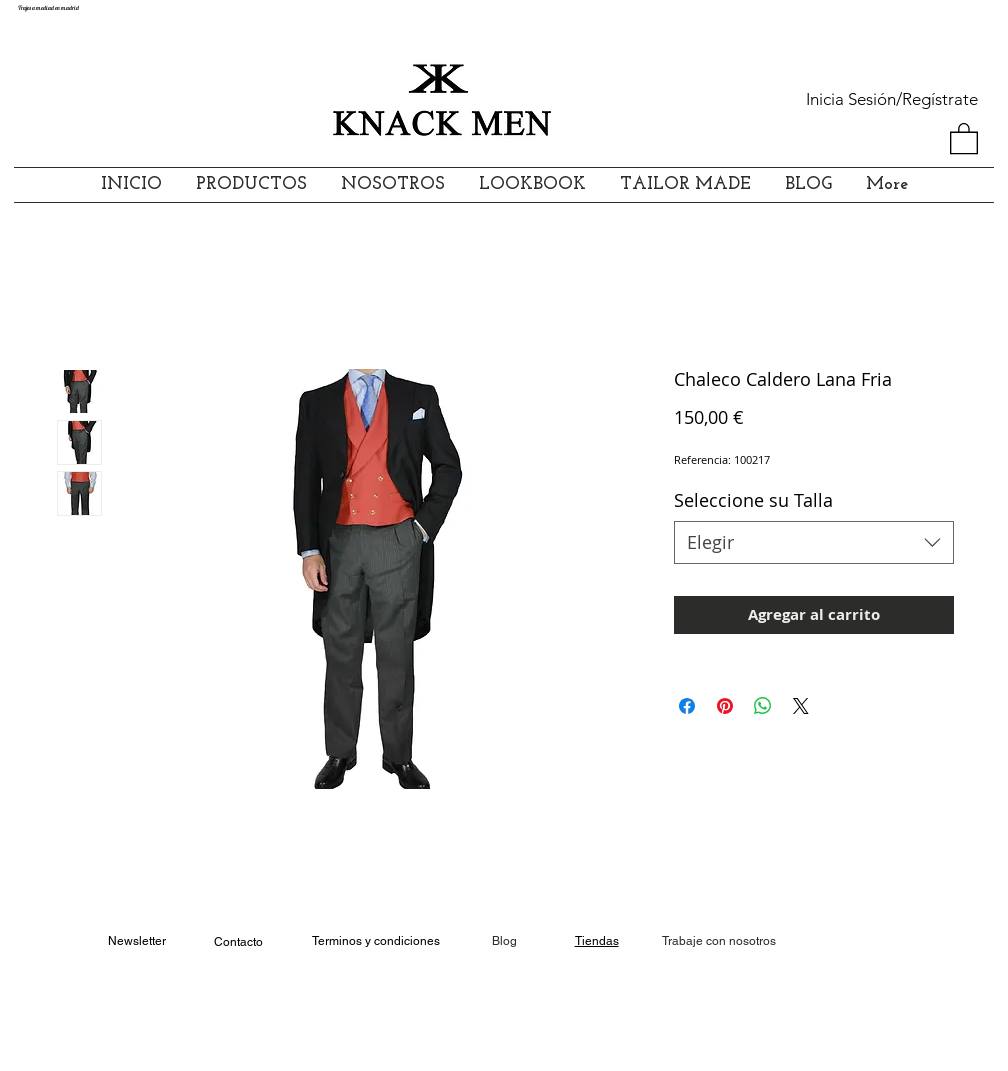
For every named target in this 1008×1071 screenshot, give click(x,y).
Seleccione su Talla (753, 500)
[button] (964, 137)
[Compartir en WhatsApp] (763, 706)
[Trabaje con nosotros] (719, 941)
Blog (504, 941)
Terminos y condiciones (376, 941)
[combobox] (814, 542)
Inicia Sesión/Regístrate (892, 99)
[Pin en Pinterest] (725, 706)
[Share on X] (801, 706)
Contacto (238, 942)
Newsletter (137, 941)
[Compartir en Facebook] (687, 706)
